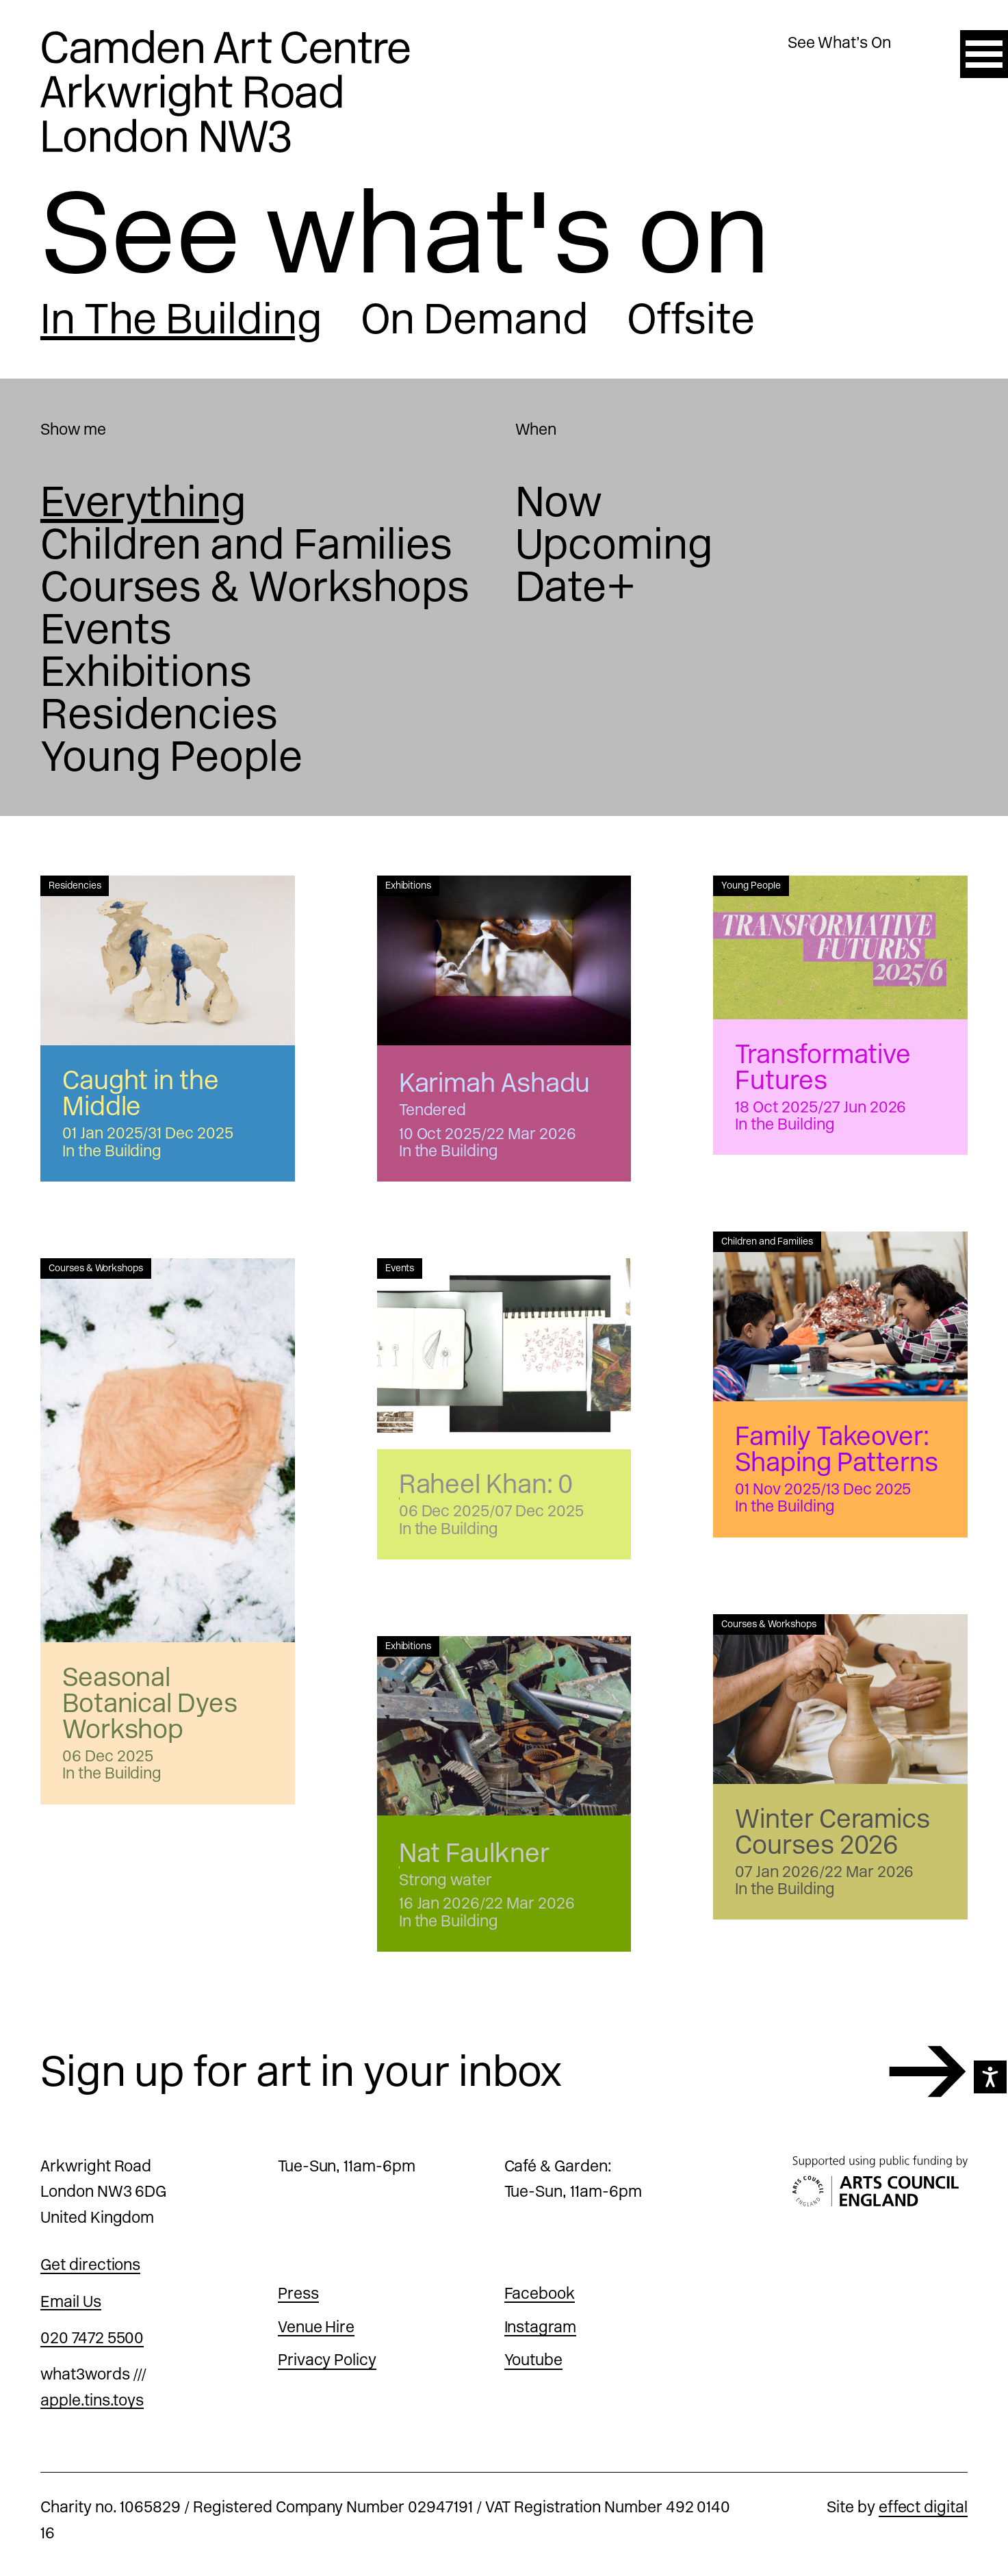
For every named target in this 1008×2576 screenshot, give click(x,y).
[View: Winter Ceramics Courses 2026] (840, 1699)
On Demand (475, 319)
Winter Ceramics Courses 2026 (832, 1832)
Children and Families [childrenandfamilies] (246, 544)
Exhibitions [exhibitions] (146, 671)
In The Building (181, 319)
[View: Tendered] (504, 960)
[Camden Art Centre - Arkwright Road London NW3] (225, 91)
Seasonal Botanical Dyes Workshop (149, 1703)
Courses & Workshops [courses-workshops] (254, 586)
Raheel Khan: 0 (486, 1484)
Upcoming (614, 544)
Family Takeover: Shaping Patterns (836, 1449)
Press (298, 2293)
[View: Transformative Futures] (840, 947)
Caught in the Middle (140, 1093)
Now (559, 502)
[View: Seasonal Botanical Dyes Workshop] (167, 1450)
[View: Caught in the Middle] (167, 960)
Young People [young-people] (171, 756)
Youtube (533, 2359)
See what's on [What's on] (405, 232)
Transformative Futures (823, 1067)
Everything (143, 502)
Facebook (540, 2293)
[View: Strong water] (504, 1725)
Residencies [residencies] (159, 714)
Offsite (691, 319)
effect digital (923, 2506)
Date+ (575, 586)
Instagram (540, 2326)
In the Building (111, 1150)
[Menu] (984, 54)
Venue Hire (316, 2326)
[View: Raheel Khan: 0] (504, 1353)
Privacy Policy (327, 2359)
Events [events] (106, 629)
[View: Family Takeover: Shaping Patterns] (840, 1316)
